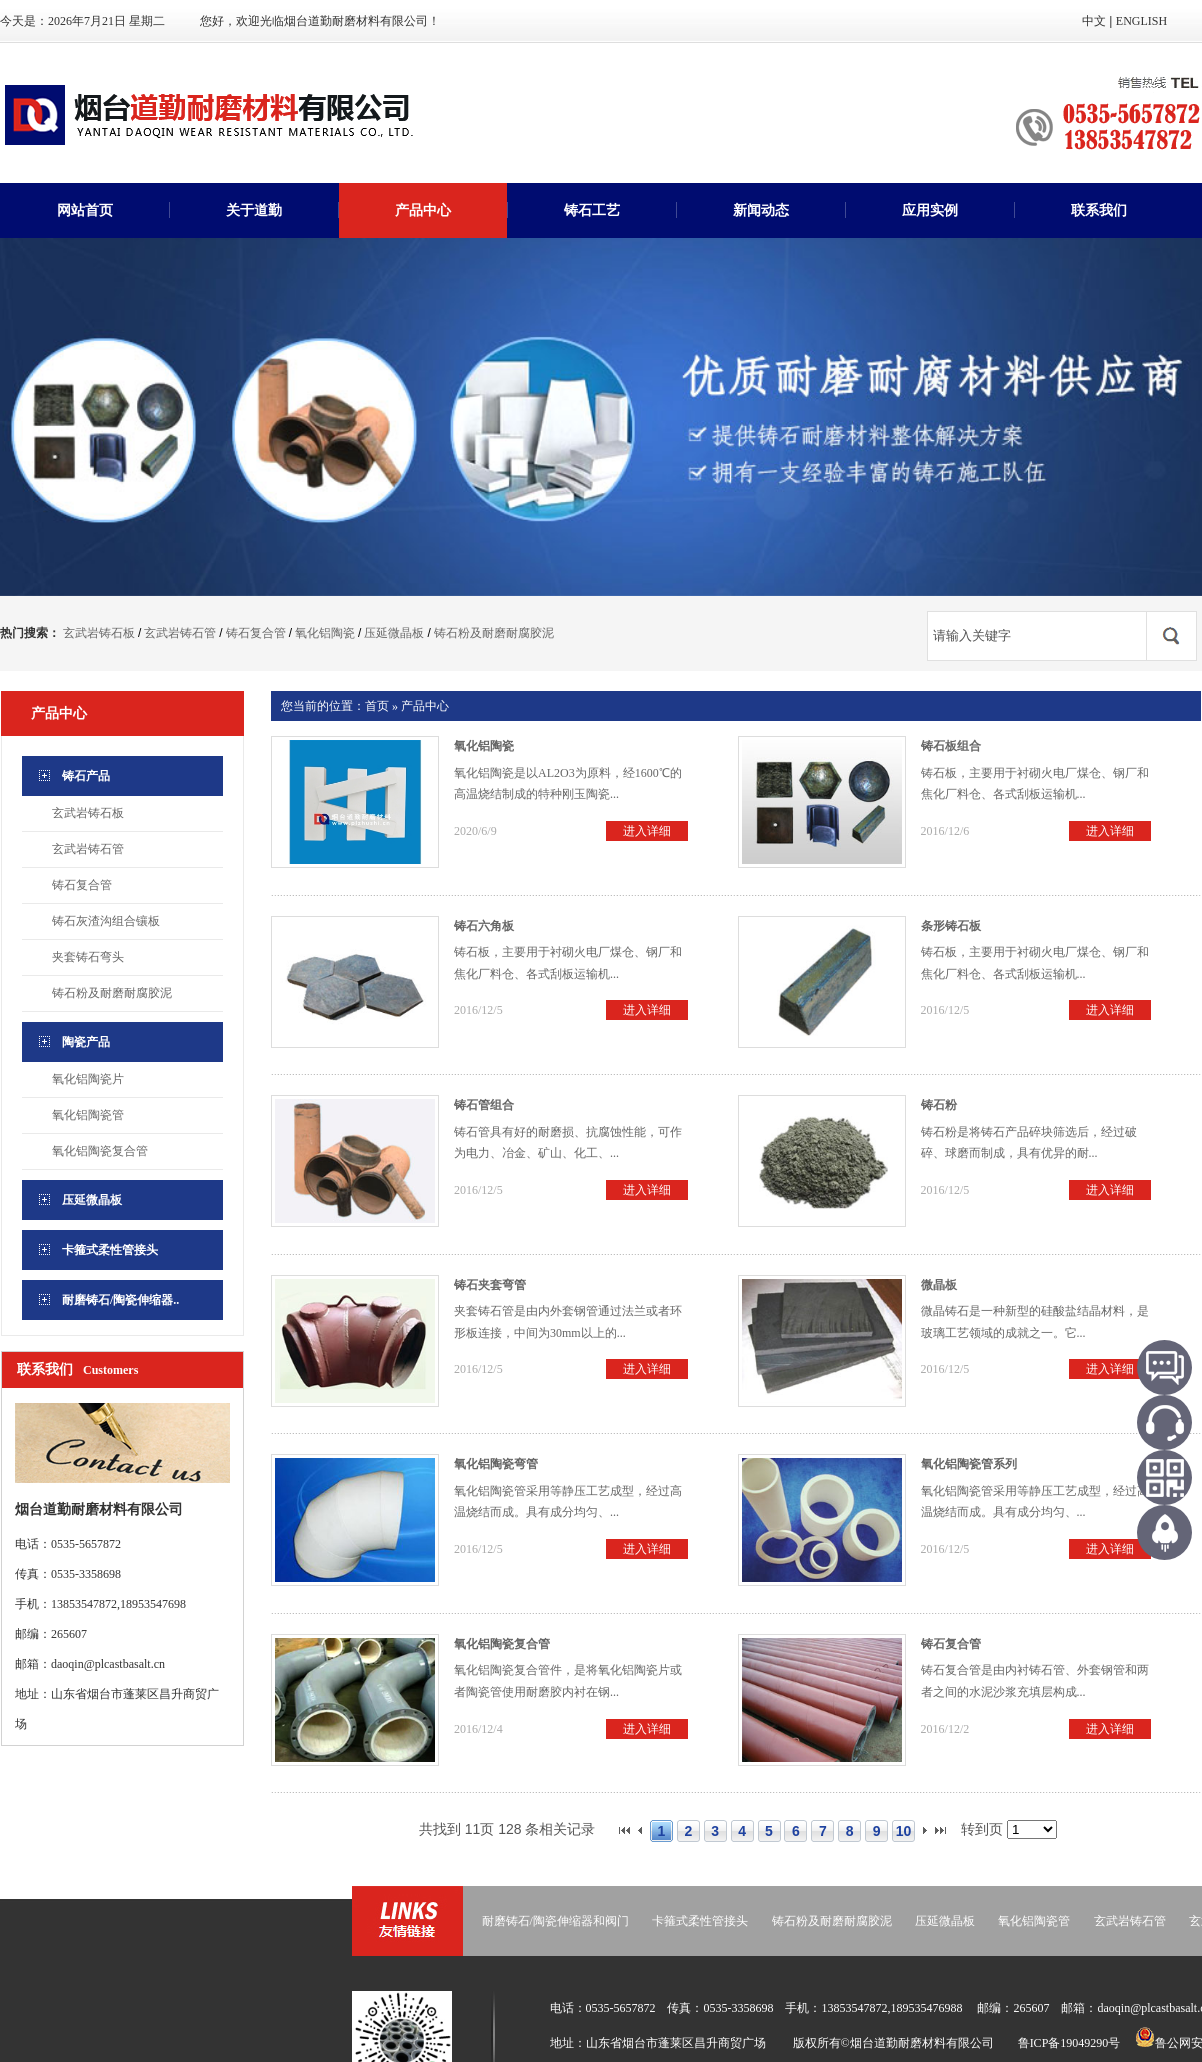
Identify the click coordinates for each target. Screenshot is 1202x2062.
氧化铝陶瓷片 (88, 1079)
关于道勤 (254, 210)
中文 (1094, 21)
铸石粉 (939, 1105)
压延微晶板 (394, 633)
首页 (377, 706)
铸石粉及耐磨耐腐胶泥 (494, 633)
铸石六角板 (484, 926)
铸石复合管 (256, 633)
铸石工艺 (592, 210)
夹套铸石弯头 (88, 957)
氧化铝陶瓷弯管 (496, 1464)
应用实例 (930, 210)
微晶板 (939, 1285)
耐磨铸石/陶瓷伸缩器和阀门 (555, 1921)
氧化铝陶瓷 (325, 633)
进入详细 (647, 831)
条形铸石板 (951, 926)
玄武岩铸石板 (99, 633)
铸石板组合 (951, 746)
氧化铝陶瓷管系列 (969, 1464)
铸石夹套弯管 (490, 1285)
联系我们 (1099, 210)
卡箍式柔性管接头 (700, 1921)
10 (904, 1831)
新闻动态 (761, 210)
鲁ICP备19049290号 (1069, 2043)
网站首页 (85, 210)
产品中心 (423, 210)
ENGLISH (1141, 21)
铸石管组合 (484, 1105)
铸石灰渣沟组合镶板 (106, 921)
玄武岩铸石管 (180, 633)
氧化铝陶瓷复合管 (100, 1151)
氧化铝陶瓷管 (88, 1115)
